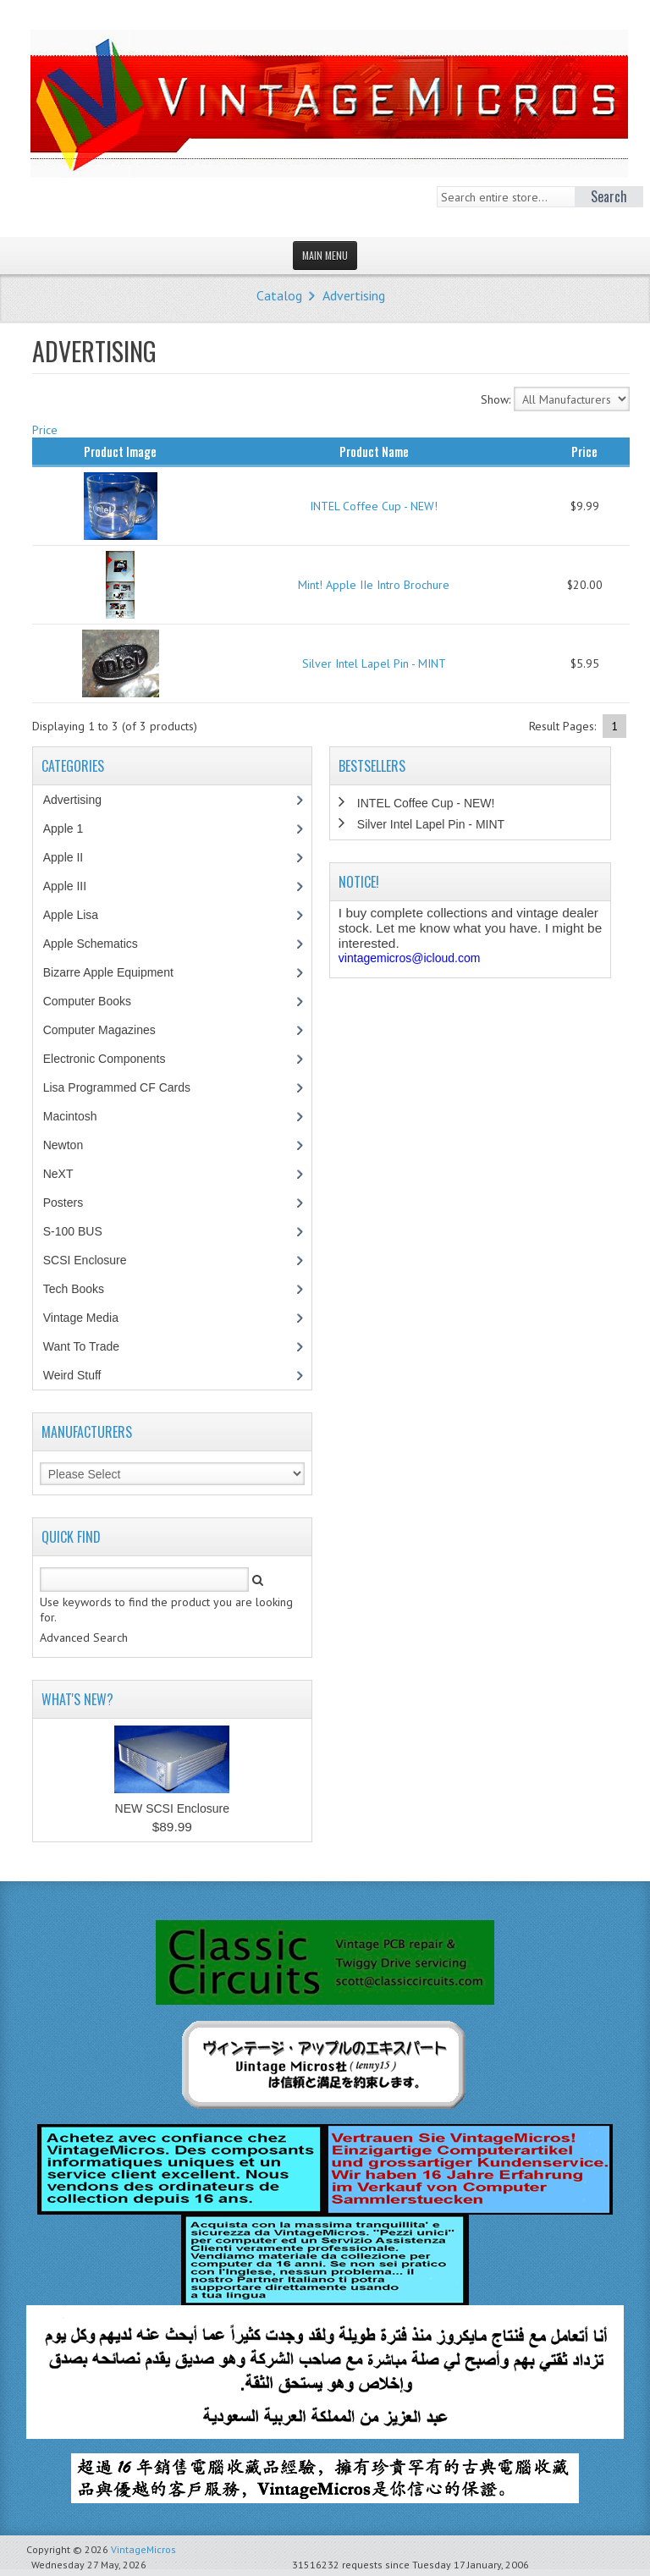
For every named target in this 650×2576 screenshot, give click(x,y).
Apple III (73, 886)
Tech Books (86, 1289)
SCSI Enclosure (94, 1260)
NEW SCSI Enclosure (172, 1808)
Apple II (72, 857)
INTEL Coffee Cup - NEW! (374, 506)
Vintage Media (89, 1317)
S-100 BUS (81, 1231)
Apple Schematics (99, 943)
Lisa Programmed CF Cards (125, 1087)
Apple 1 (72, 828)
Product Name (374, 451)
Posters (72, 1202)
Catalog (279, 295)
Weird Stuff (81, 1375)
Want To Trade (81, 1346)
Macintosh (79, 1116)
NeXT (58, 1174)
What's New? (77, 1699)
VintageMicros (143, 2549)
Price (45, 430)
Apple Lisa (83, 915)
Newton (63, 1145)
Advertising (353, 295)
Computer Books (99, 1001)
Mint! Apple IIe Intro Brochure (373, 584)
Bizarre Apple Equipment (117, 972)
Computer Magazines (111, 1030)
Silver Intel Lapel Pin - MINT (374, 663)
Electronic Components (113, 1058)
